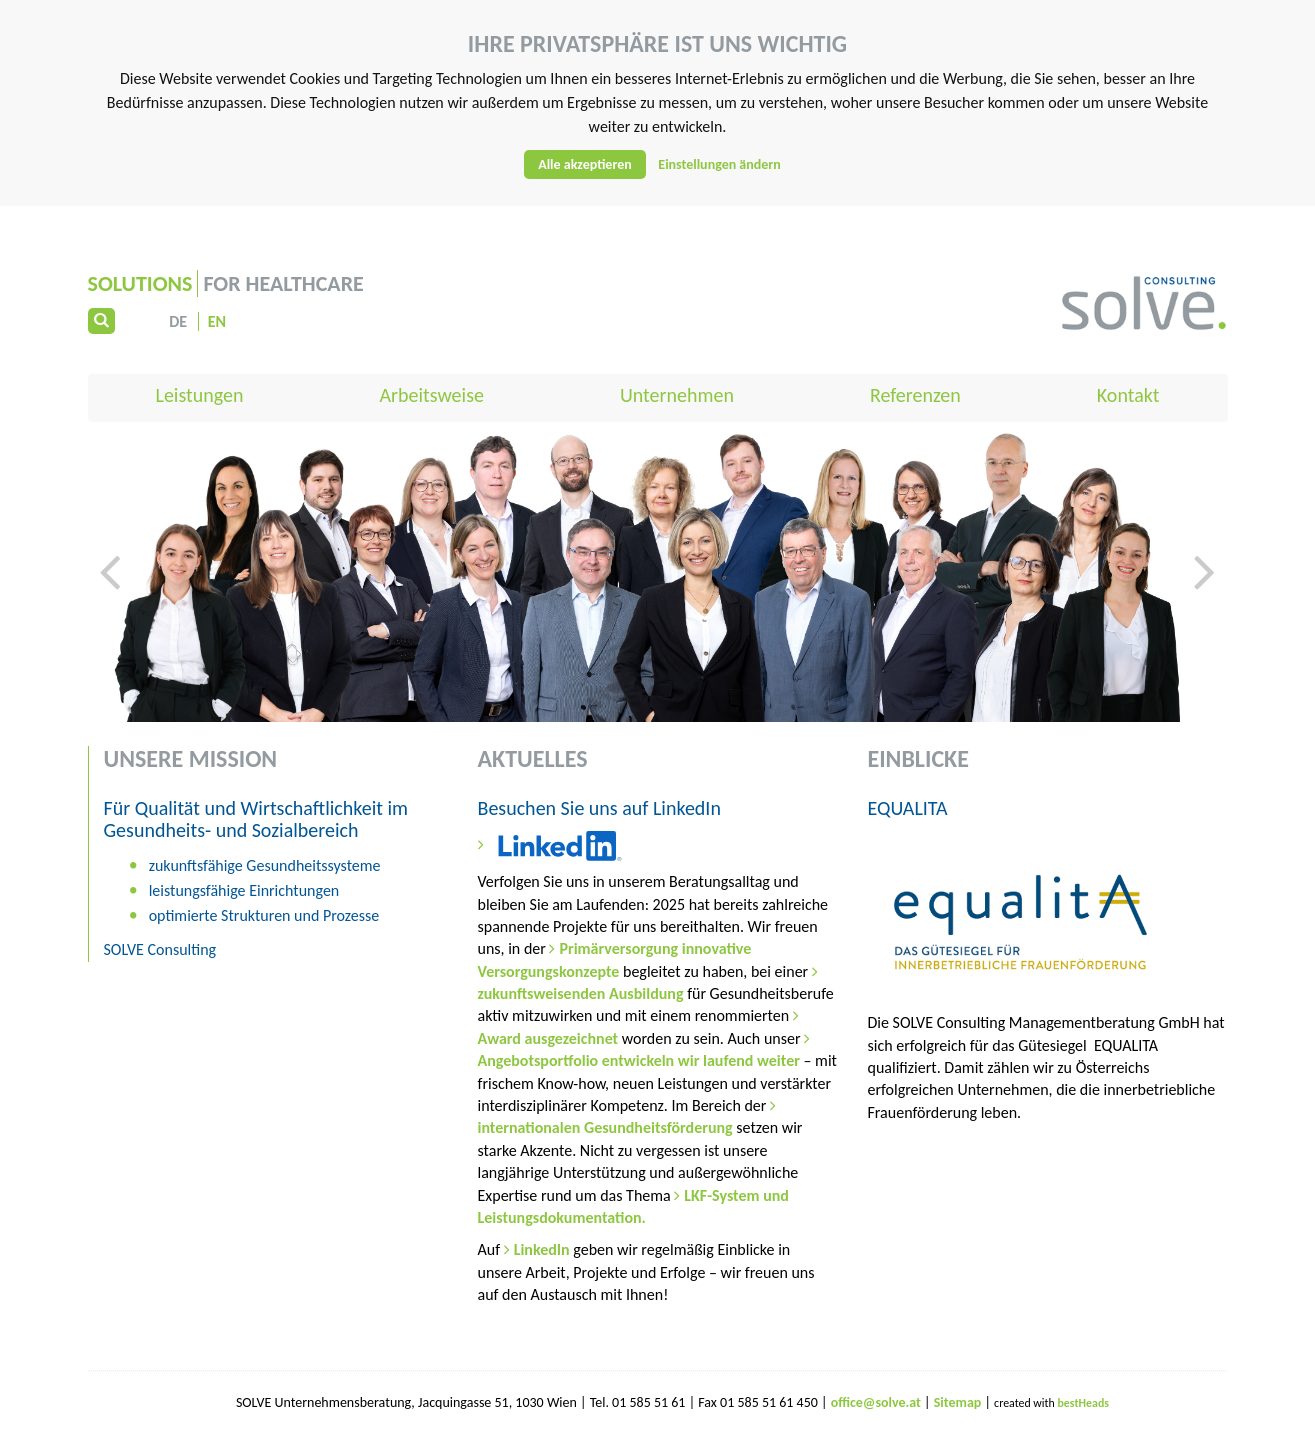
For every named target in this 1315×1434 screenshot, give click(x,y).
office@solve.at (876, 1402)
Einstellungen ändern (719, 164)
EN (217, 321)
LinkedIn (544, 1249)
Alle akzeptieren (585, 164)
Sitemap (959, 1402)
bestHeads (1083, 1403)
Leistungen (200, 395)
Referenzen (915, 395)
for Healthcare (226, 283)
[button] (110, 632)
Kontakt (1128, 395)
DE (178, 321)
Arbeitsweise (431, 395)
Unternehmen (677, 395)
